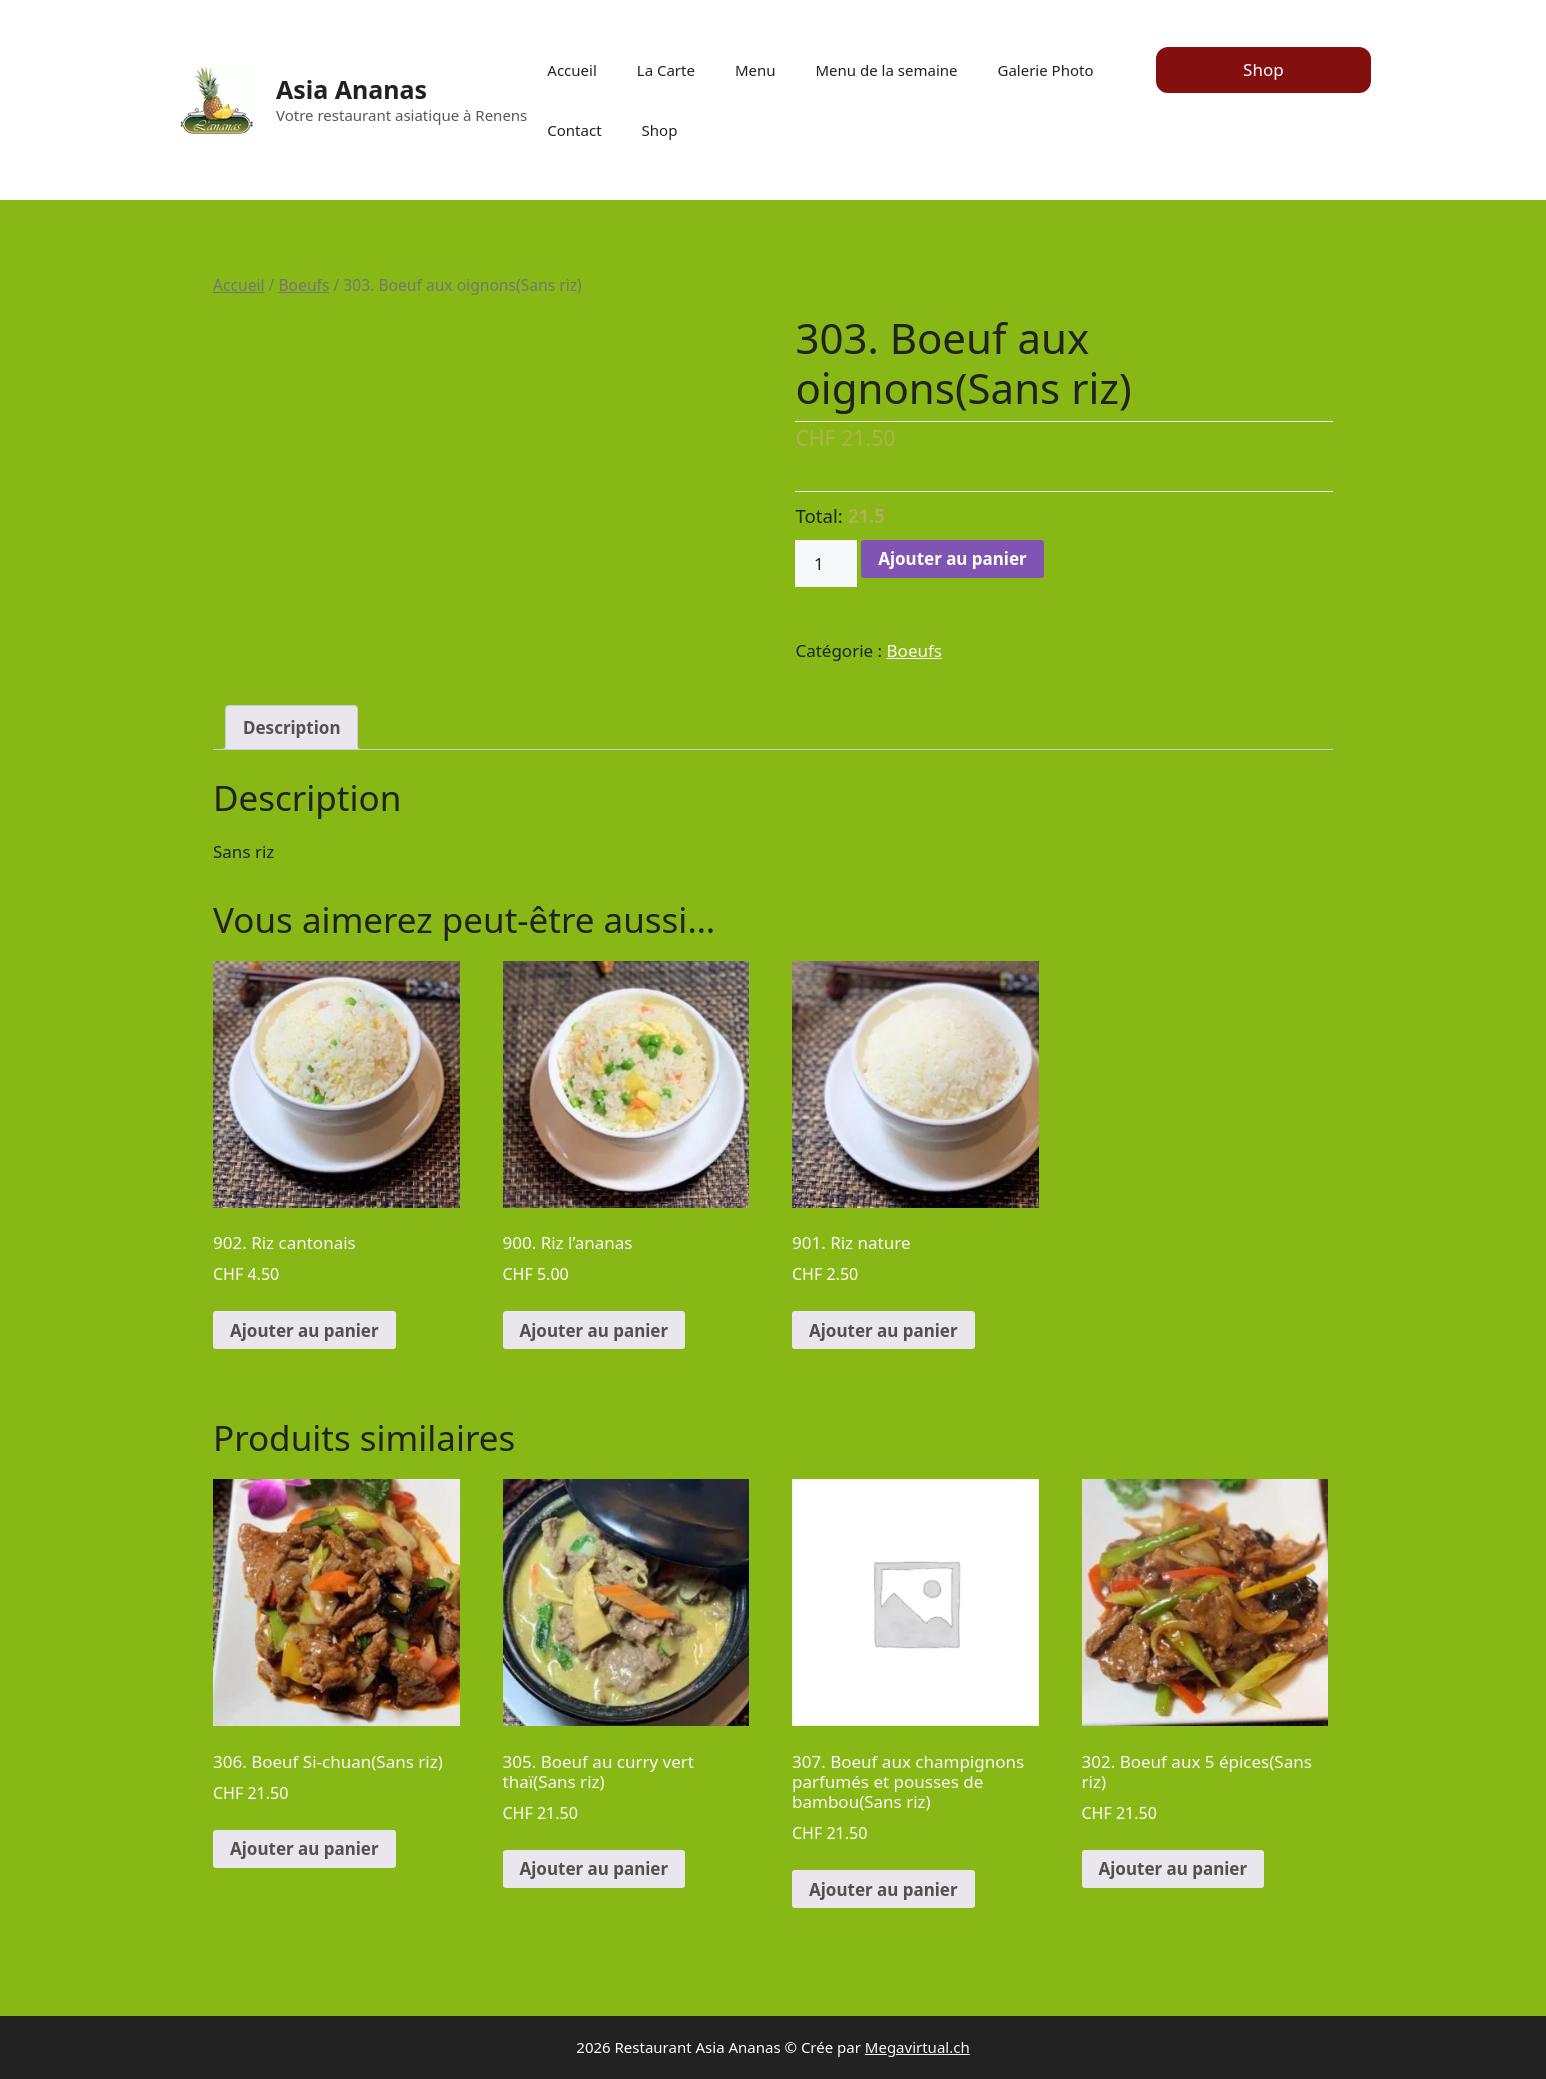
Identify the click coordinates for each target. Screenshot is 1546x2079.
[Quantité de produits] (826, 564)
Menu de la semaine (887, 70)
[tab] (291, 727)
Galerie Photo (1045, 70)
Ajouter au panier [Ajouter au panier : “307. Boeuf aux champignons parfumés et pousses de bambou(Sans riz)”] (883, 1889)
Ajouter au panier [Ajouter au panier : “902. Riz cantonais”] (304, 1330)
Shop (660, 130)
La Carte (666, 70)
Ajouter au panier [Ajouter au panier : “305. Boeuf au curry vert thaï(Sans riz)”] (594, 1868)
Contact (574, 130)
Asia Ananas (351, 89)
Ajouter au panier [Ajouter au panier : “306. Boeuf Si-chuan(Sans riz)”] (304, 1848)
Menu (755, 70)
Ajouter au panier (952, 558)
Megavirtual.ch (917, 2047)
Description (291, 727)
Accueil (571, 70)
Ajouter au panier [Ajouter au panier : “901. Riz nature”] (883, 1330)
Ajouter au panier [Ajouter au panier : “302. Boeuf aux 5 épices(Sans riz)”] (1173, 1868)
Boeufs (303, 285)
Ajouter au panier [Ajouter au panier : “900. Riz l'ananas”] (594, 1330)
